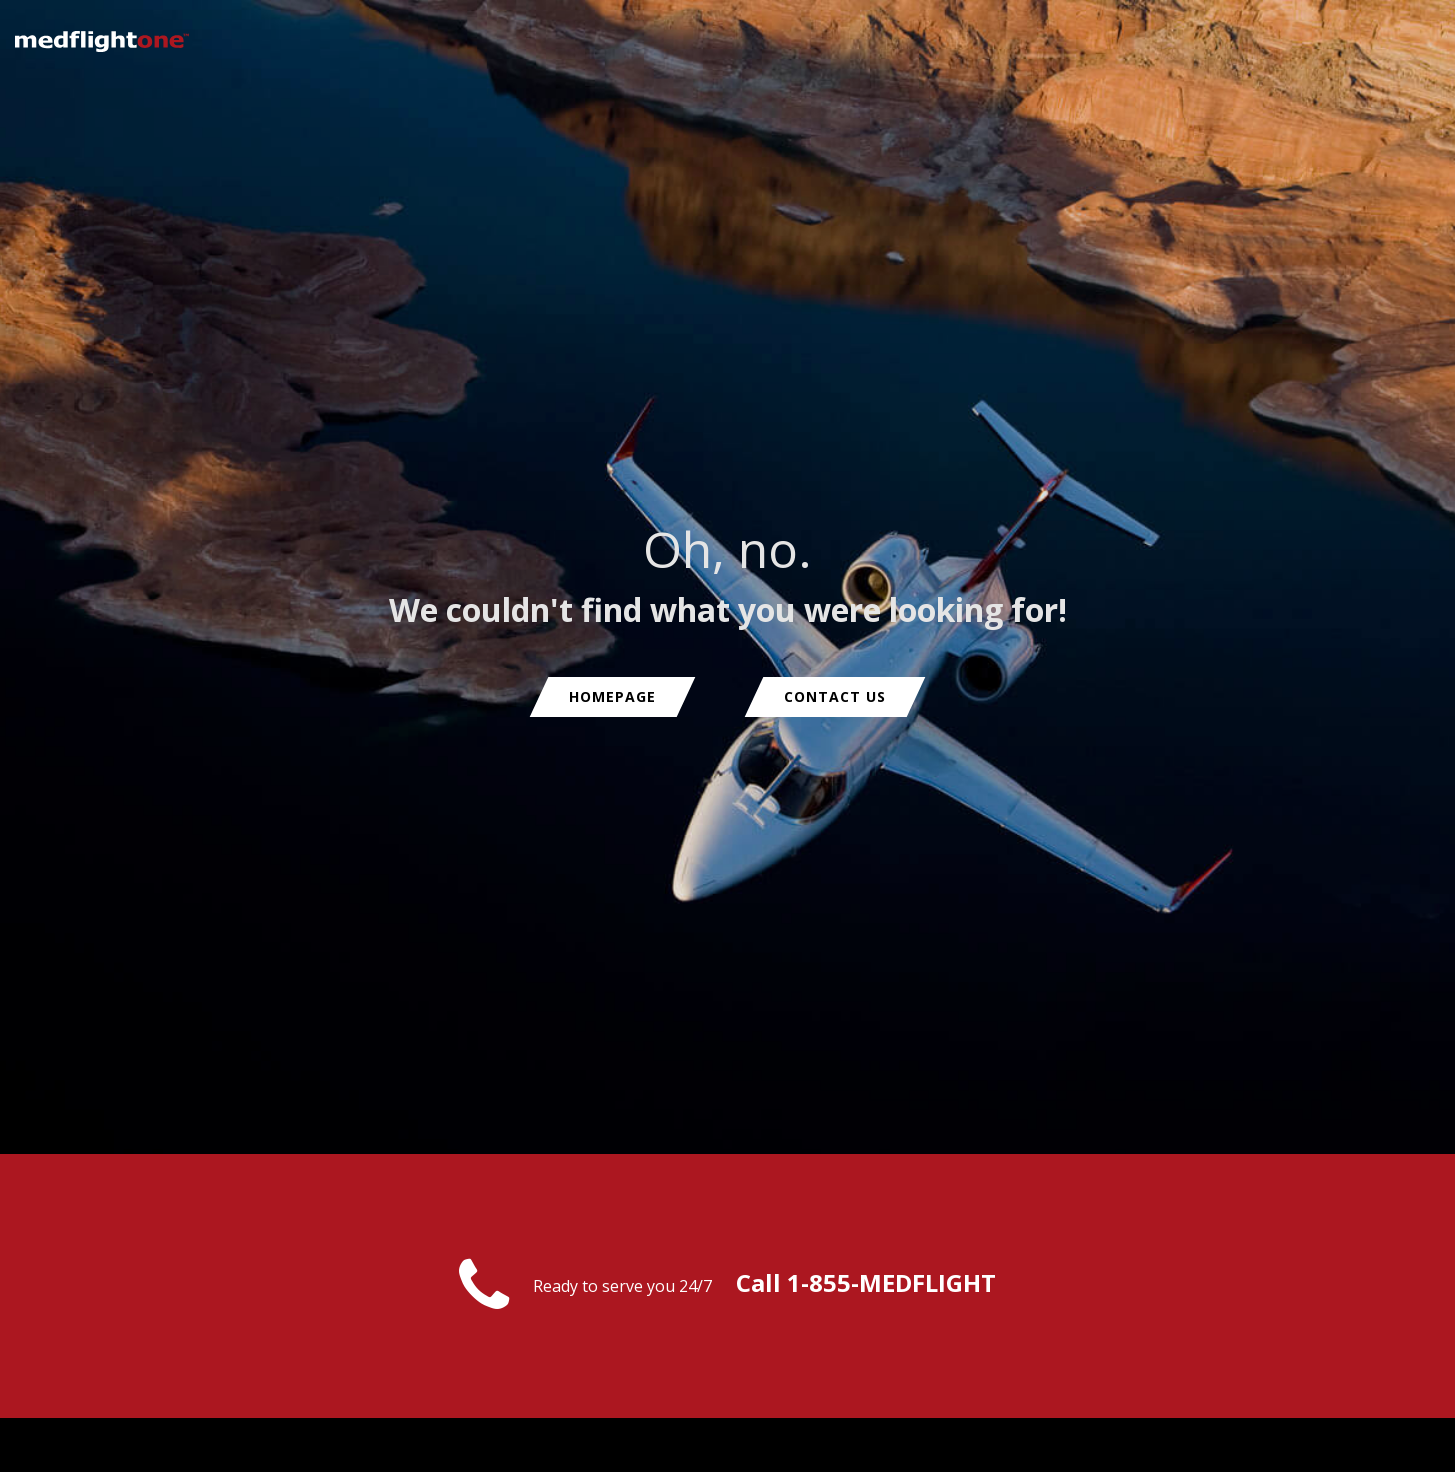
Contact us (835, 696)
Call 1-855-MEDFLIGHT (866, 1282)
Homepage (612, 696)
